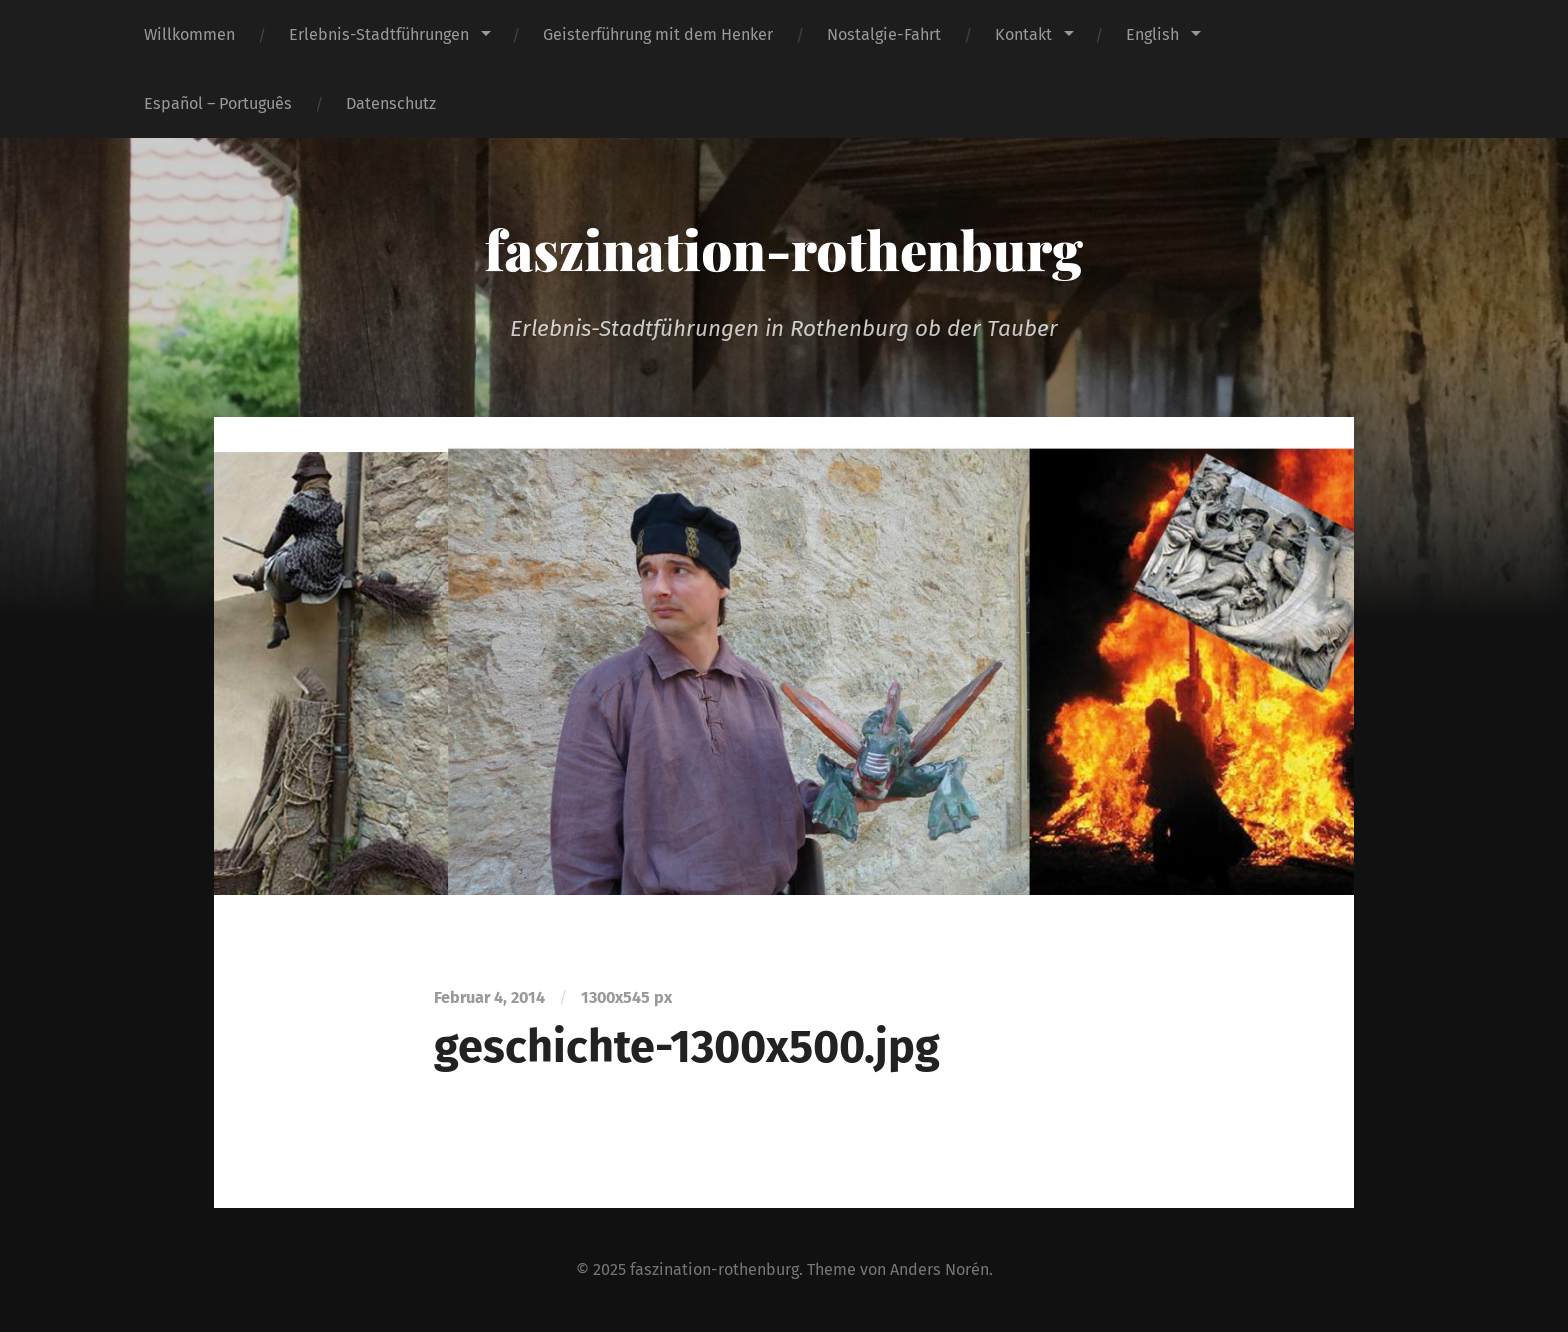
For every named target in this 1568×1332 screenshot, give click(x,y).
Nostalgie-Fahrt (884, 34)
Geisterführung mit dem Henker (658, 34)
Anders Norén (939, 1269)
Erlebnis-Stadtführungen (379, 34)
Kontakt (1023, 34)
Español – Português (218, 103)
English (1152, 34)
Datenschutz (391, 103)
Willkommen (189, 34)
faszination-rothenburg (784, 249)
